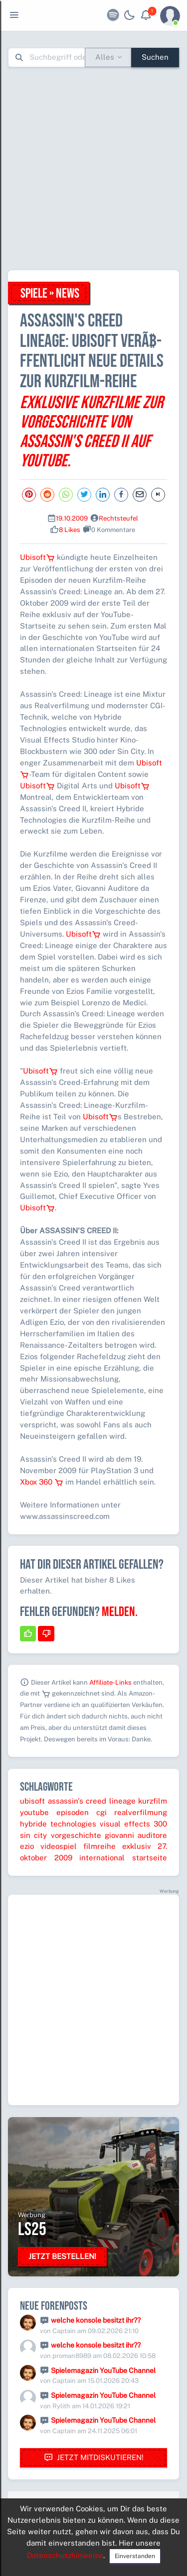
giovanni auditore (136, 1835)
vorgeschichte (76, 1835)
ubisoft (32, 1801)
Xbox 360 (41, 1482)
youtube (34, 1812)
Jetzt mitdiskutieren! (94, 2458)
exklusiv (136, 1846)
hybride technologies (58, 1824)
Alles (104, 57)
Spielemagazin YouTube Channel (103, 2370)
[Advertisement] (93, 168)
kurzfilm (152, 1801)
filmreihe (99, 1846)
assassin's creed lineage (92, 1801)
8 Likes (69, 530)
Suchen (155, 57)
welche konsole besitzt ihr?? (96, 2320)
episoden (72, 1812)
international (102, 1857)
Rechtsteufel (118, 518)
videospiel (58, 1846)
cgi (101, 1812)
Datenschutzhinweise (65, 2555)
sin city (33, 1835)
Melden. (120, 1612)
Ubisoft (37, 557)
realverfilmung (140, 1812)
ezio (27, 1846)
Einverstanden (135, 2556)
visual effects (125, 1824)
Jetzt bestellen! (62, 2256)
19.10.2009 (72, 518)
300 (160, 1824)
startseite (149, 1857)
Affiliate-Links (110, 1682)
